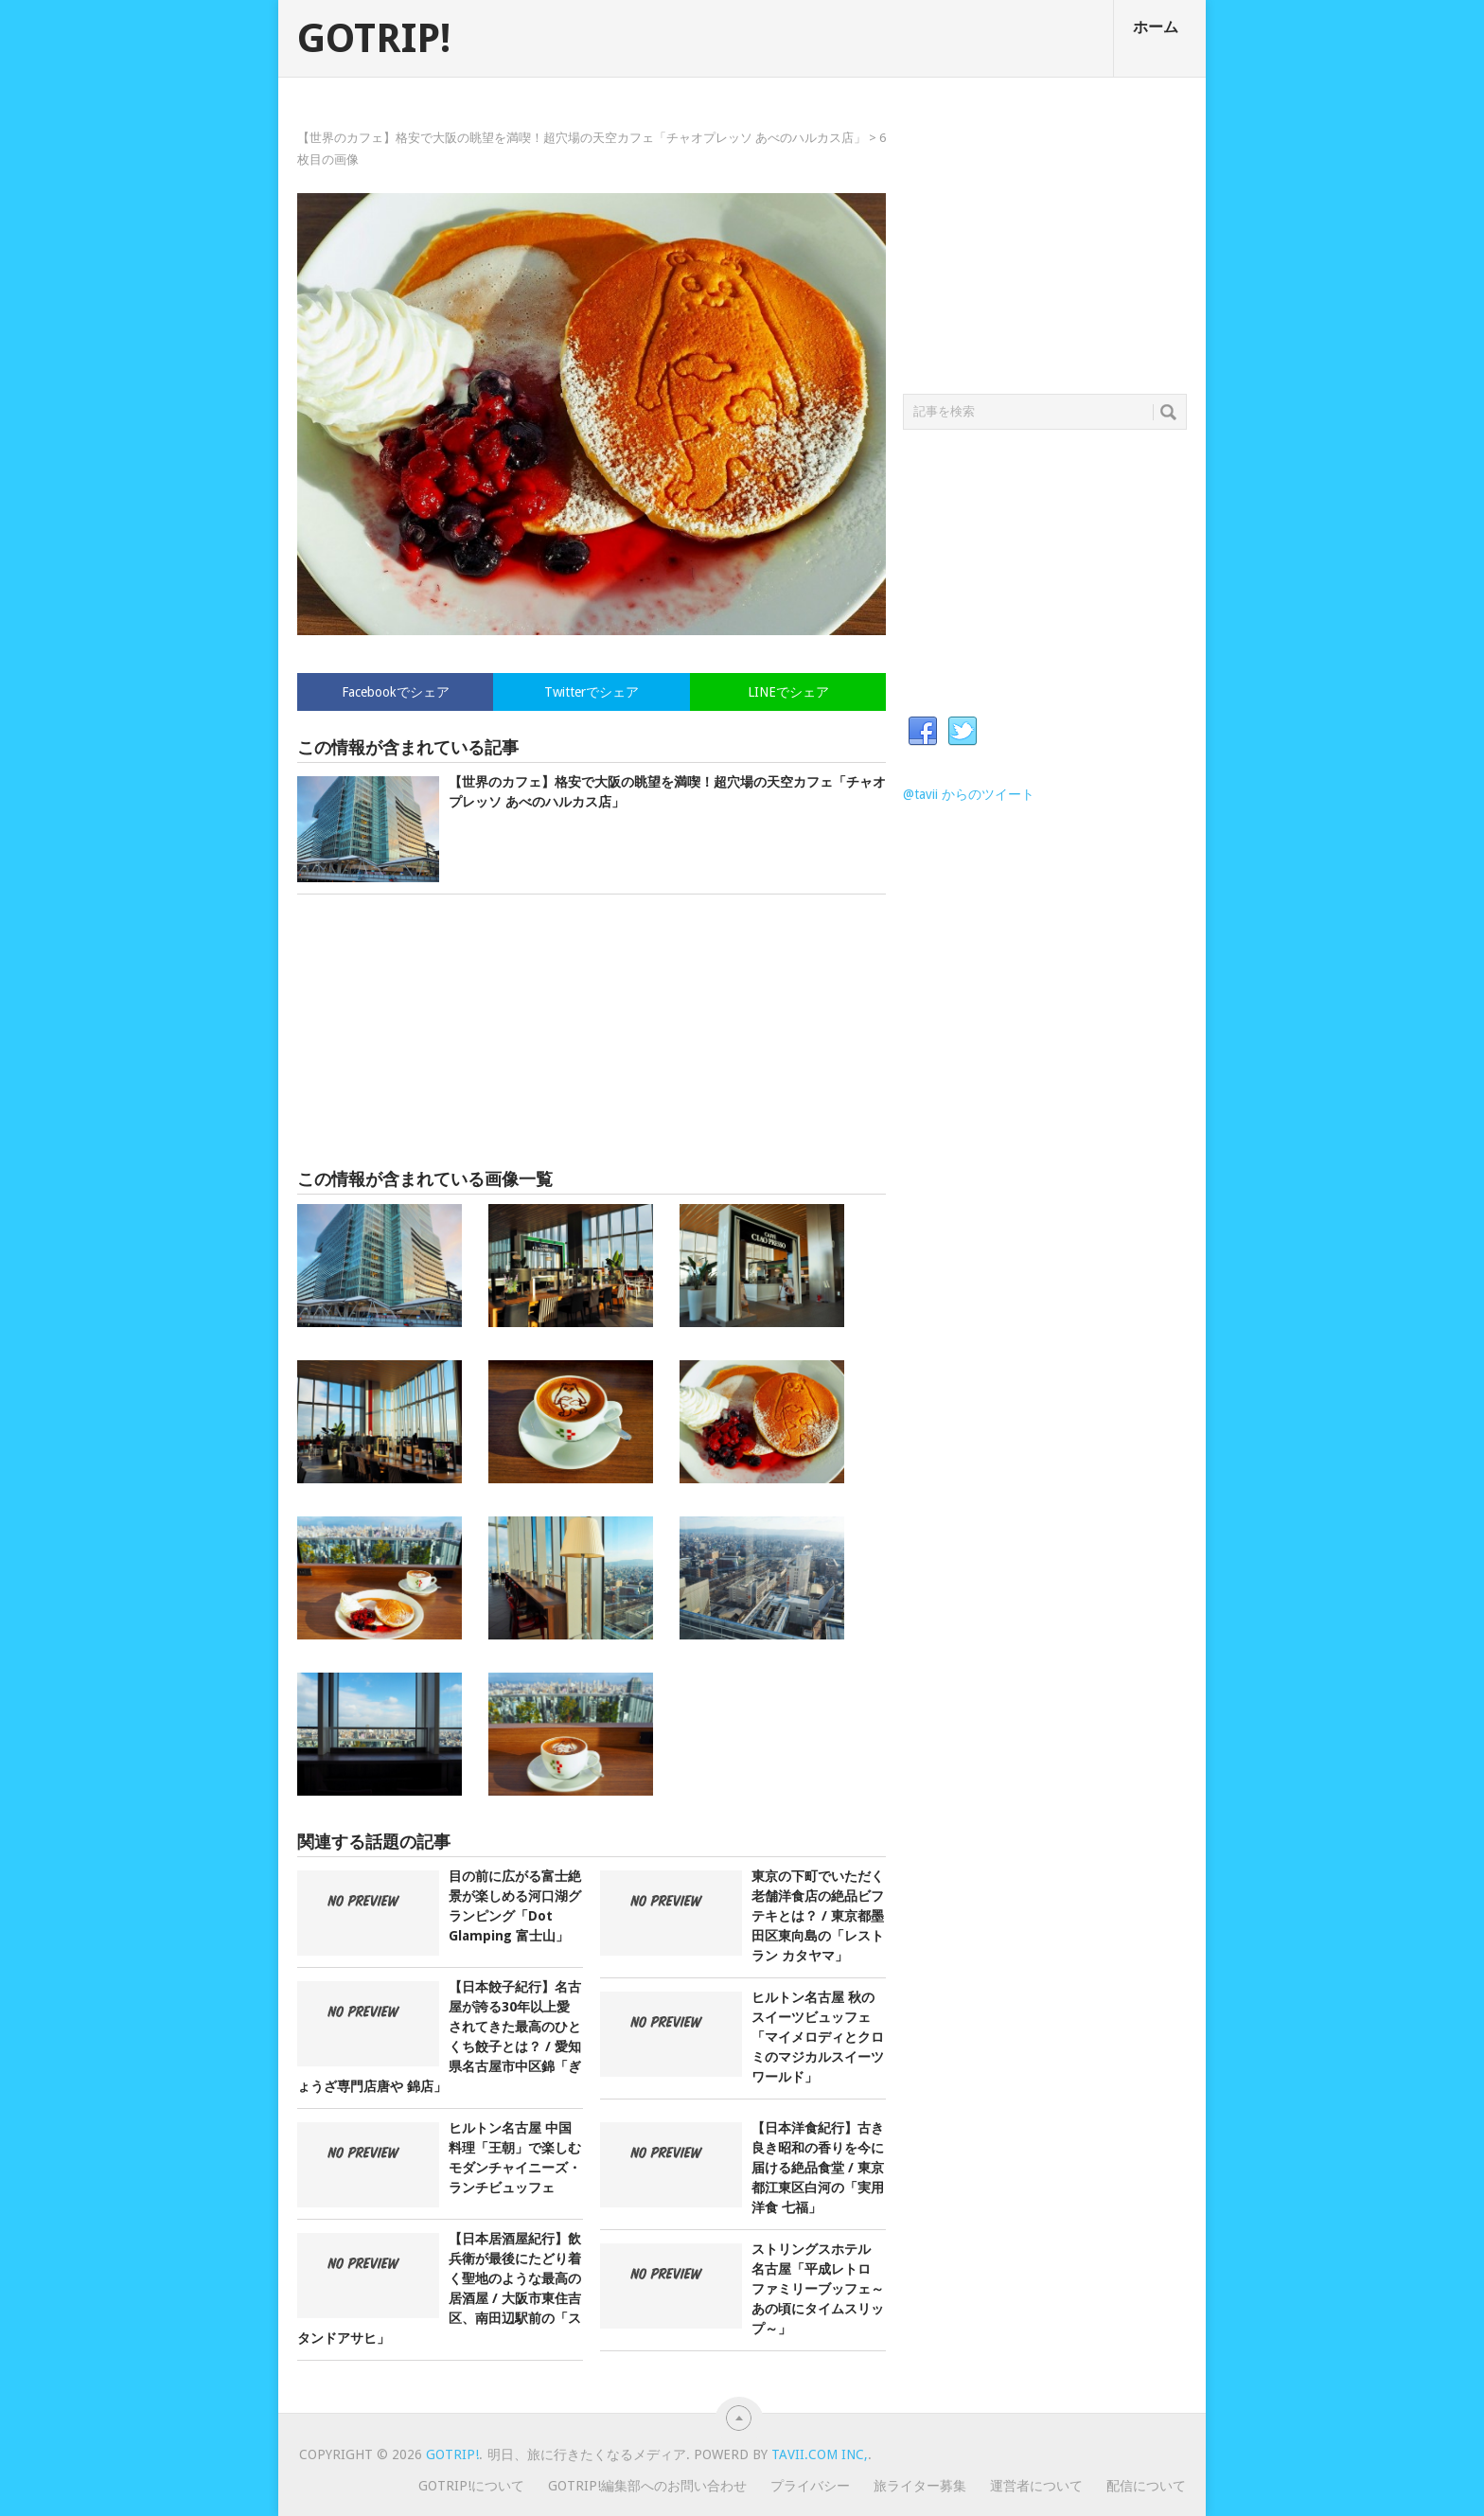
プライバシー (810, 2485)
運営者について (1036, 2485)
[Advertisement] (591, 1031)
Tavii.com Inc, (819, 2454)
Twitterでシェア (591, 692)
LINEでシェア (788, 692)
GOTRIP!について (471, 2485)
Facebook (923, 732)
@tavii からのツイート (968, 794)
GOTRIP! (373, 39)
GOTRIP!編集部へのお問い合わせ (647, 2485)
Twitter (962, 732)
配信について (1146, 2485)
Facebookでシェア (396, 692)
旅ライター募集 (920, 2485)
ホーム (1155, 27)
